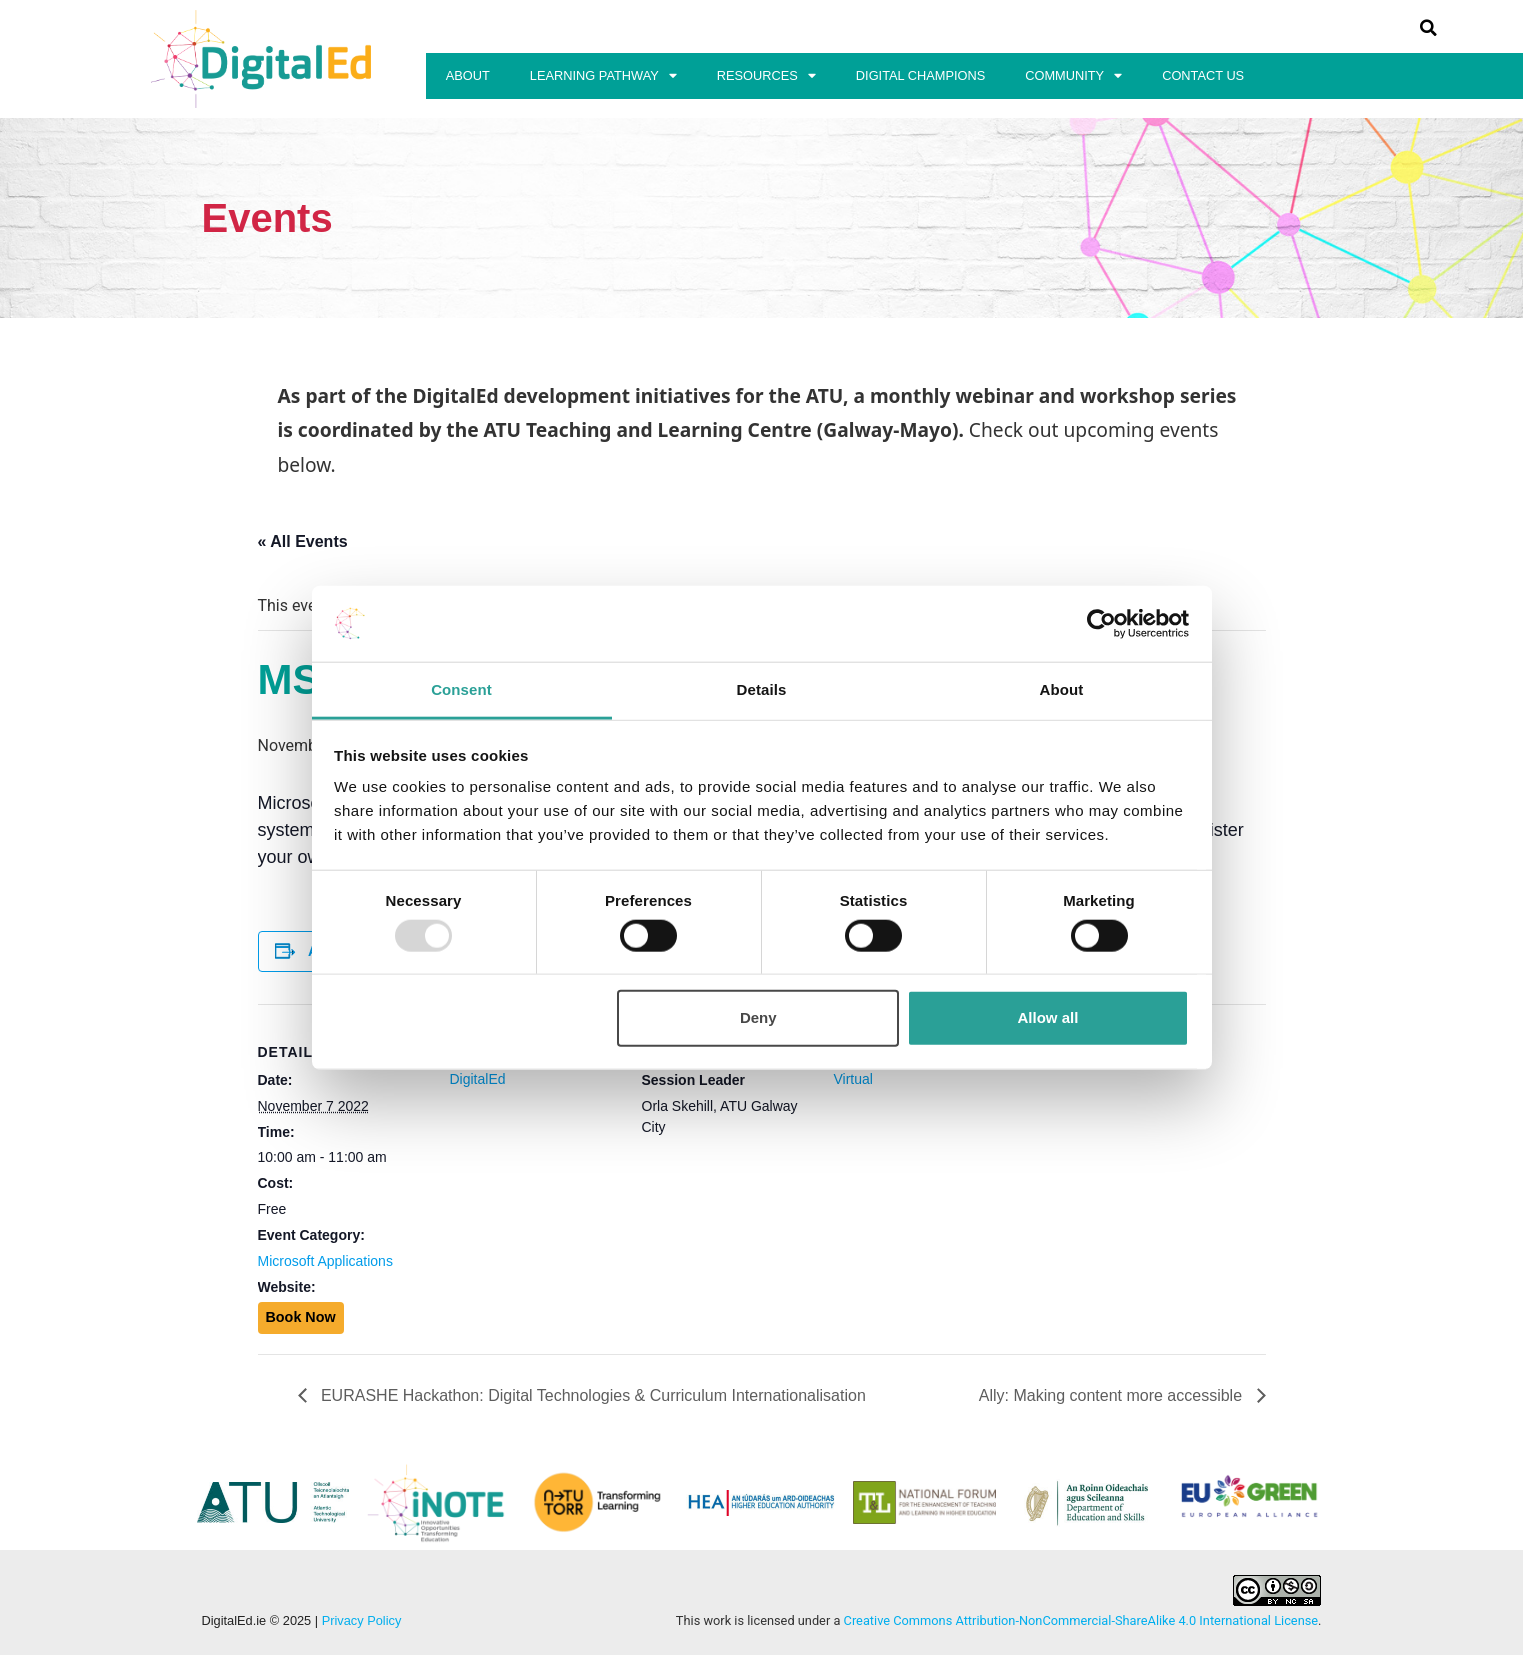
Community (1073, 76)
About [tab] (1062, 689)
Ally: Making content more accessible (1113, 1395)
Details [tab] (762, 689)
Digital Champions (920, 75)
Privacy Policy (362, 1620)
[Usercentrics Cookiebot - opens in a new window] (1101, 624)
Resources (766, 76)
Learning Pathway (603, 76)
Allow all (1048, 1017)
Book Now (301, 1317)
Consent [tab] (461, 689)
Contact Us (1203, 75)
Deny (758, 1017)
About (468, 75)
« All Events (303, 541)
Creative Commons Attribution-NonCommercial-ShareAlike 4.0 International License (1081, 1620)
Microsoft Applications (325, 1261)
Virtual (853, 1079)
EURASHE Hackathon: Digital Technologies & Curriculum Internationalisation (591, 1395)
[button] (1428, 28)
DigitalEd (478, 1079)
